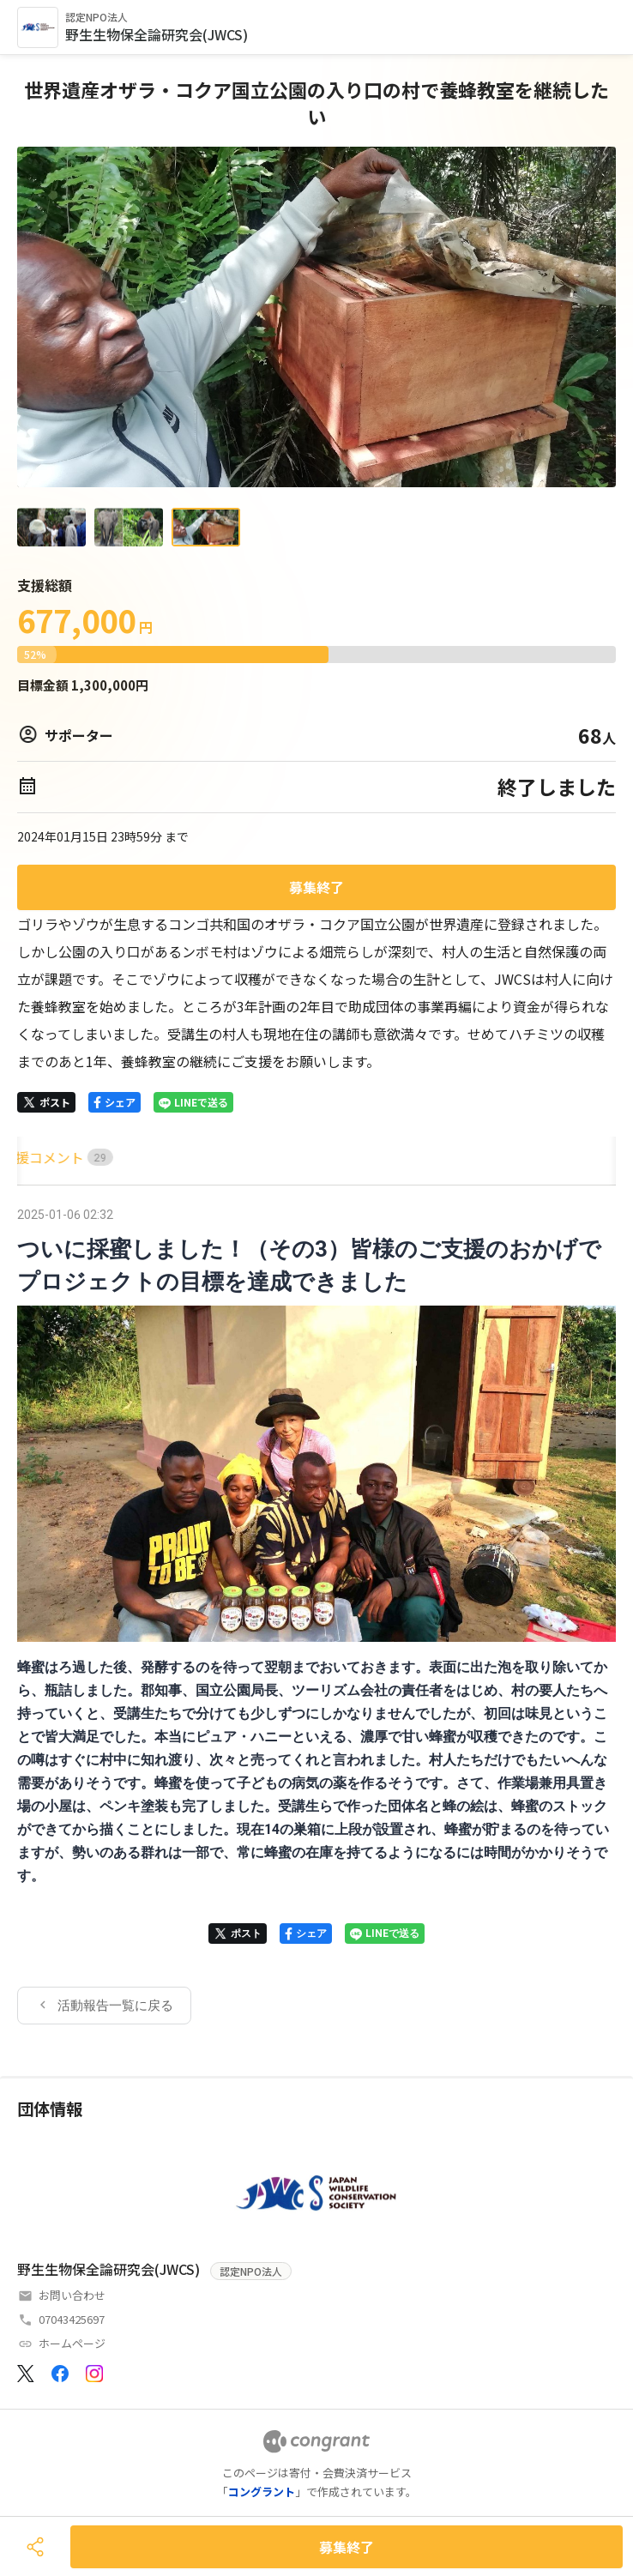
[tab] (37, 1157)
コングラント (261, 2491)
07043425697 (72, 2319)
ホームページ (72, 2343)
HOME (37, 1157)
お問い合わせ (72, 2295)
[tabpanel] (316, 1614)
